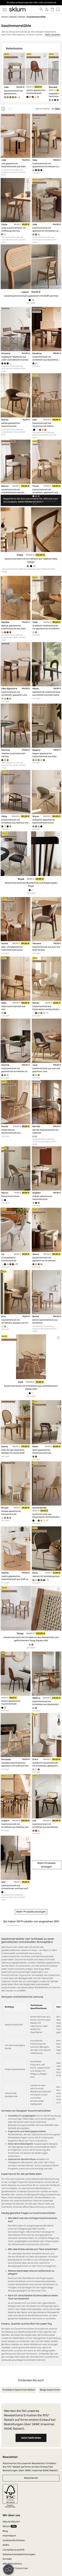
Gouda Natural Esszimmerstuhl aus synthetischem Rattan (11, 1133)
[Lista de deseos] (58, 9)
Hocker (7, 2570)
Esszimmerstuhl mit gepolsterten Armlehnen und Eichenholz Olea (46, 166)
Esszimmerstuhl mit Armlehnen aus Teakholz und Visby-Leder (14, 823)
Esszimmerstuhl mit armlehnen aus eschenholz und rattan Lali (45, 1827)
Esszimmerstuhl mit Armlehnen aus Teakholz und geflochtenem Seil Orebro (14, 1827)
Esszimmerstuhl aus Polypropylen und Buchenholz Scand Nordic (46, 1517)
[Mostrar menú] (4, 9)
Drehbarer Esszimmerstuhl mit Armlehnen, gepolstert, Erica (45, 1766)
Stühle (22, 17)
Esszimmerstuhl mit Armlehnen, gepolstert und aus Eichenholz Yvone (45, 492)
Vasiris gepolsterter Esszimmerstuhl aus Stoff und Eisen (15, 1579)
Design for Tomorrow (15, 2544)
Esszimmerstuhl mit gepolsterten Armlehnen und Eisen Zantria (14, 1071)
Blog (5, 2507)
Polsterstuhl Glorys (10, 1196)
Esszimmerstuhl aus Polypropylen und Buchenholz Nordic (46, 1009)
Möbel (13, 17)
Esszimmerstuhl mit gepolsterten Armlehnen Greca (44, 1260)
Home (4, 17)
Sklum (10, 2502)
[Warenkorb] (52, 9)
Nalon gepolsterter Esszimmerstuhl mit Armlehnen (41, 1453)
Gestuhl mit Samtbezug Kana (46, 1576)
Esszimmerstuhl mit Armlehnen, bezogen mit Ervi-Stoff (15, 1323)
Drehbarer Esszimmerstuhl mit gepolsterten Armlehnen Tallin (45, 629)
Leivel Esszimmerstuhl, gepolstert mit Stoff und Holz (31, 296)
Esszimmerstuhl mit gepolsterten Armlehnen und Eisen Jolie (46, 231)
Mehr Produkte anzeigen (31, 1911)
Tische (6, 2565)
